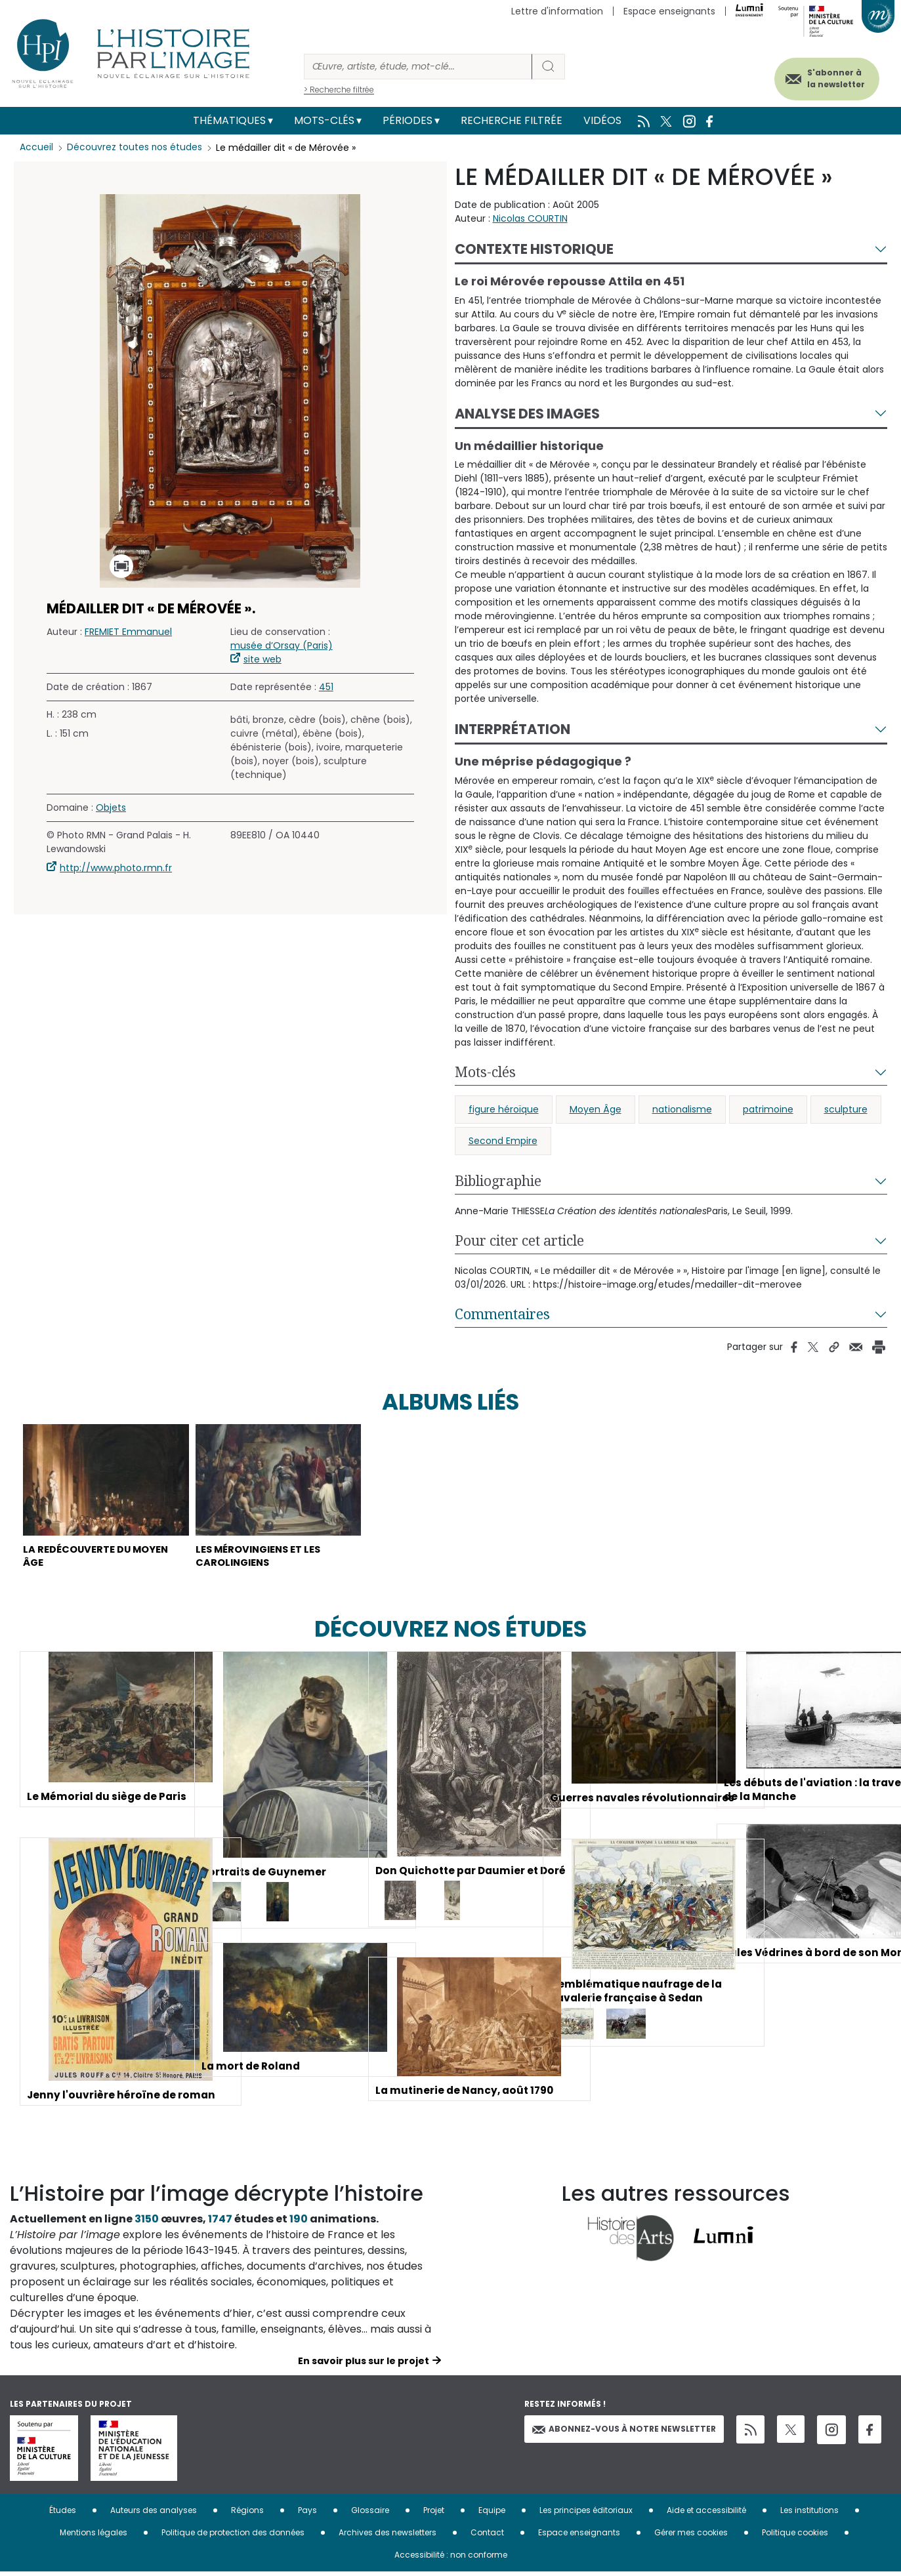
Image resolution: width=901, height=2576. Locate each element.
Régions (247, 2514)
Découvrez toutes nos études (135, 147)
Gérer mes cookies (691, 2537)
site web (262, 659)
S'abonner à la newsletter (828, 77)
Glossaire (370, 2514)
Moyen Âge (595, 1109)
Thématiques (229, 120)
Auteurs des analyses (153, 2514)
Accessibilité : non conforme (450, 2559)
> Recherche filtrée (339, 89)
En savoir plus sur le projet (363, 2365)
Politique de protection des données (232, 2537)
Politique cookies (795, 2537)
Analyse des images (527, 413)
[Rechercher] (418, 66)
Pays (307, 2514)
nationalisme (682, 1109)
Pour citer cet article (519, 1240)
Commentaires (502, 1314)
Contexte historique (534, 248)
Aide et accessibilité (706, 2514)
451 (326, 686)
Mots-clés (324, 120)
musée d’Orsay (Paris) (281, 645)
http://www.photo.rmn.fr (116, 867)
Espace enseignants (669, 11)
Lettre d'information (557, 11)
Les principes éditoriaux (586, 2514)
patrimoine (768, 1109)
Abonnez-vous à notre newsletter (624, 2433)
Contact (487, 2537)
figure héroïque (504, 1109)
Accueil (36, 147)
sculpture (846, 1109)
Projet (433, 2514)
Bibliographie (498, 1181)
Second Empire (503, 1140)
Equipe (491, 2514)
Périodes (407, 120)
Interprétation (512, 729)
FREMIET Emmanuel (128, 631)
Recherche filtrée (511, 120)
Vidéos (602, 120)
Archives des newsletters (387, 2537)
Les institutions (809, 2514)
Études (62, 2514)
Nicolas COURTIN (530, 218)
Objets (111, 807)
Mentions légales (93, 2537)
